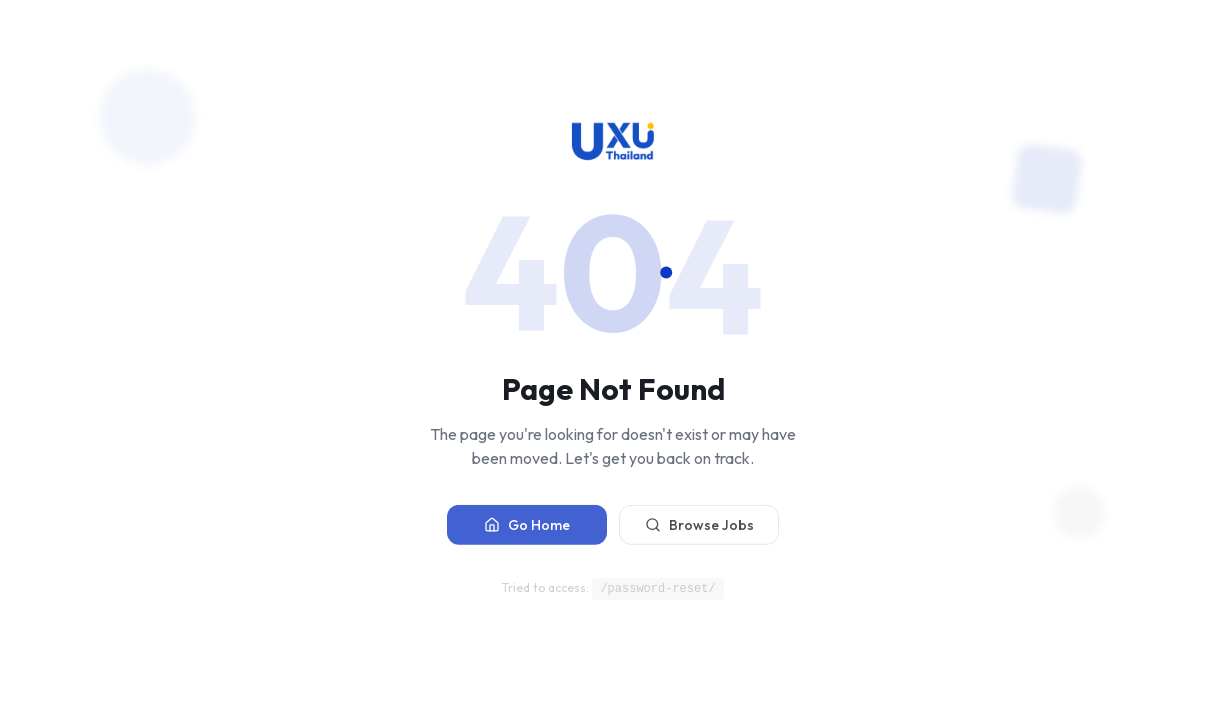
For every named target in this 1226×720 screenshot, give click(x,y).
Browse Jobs (699, 528)
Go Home (527, 528)
